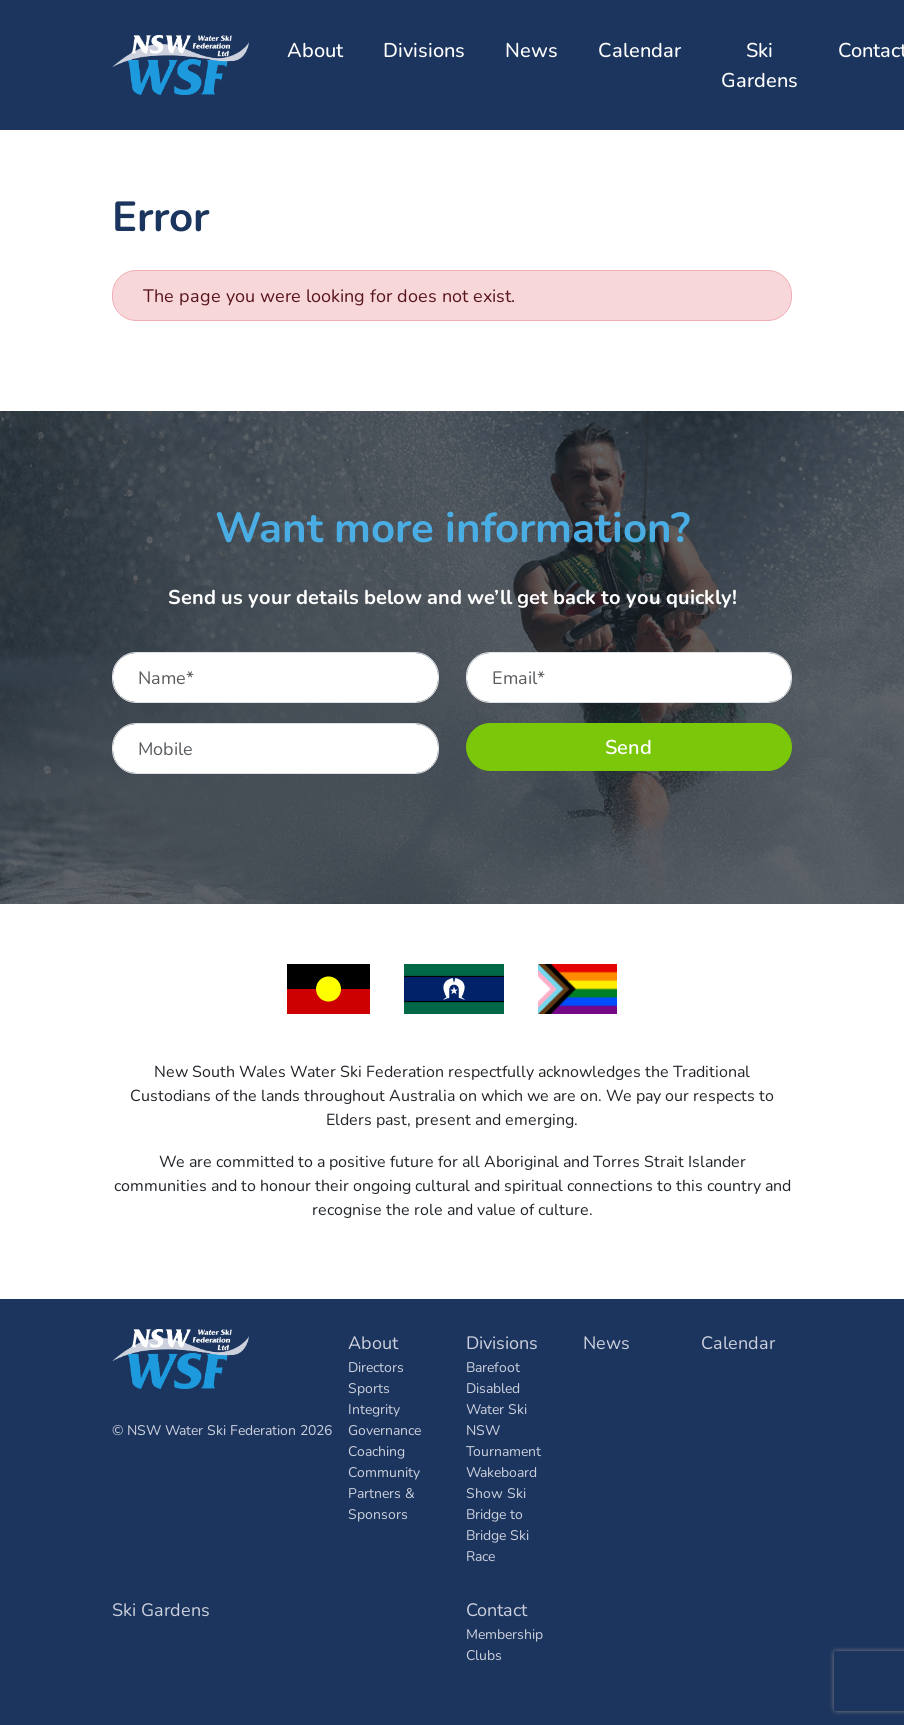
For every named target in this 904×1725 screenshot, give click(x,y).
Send (628, 746)
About (373, 1342)
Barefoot (493, 1366)
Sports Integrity (374, 1398)
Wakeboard (501, 1471)
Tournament (503, 1450)
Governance (384, 1429)
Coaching (376, 1450)
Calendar (639, 49)
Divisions (502, 1342)
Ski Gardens (759, 64)
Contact (496, 1609)
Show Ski (496, 1492)
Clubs (484, 1654)
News (531, 49)
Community (384, 1471)
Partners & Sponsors (381, 1503)
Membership (504, 1633)
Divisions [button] (424, 49)
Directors (376, 1366)
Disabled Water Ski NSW (496, 1408)
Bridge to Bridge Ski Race (497, 1534)
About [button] (315, 49)
